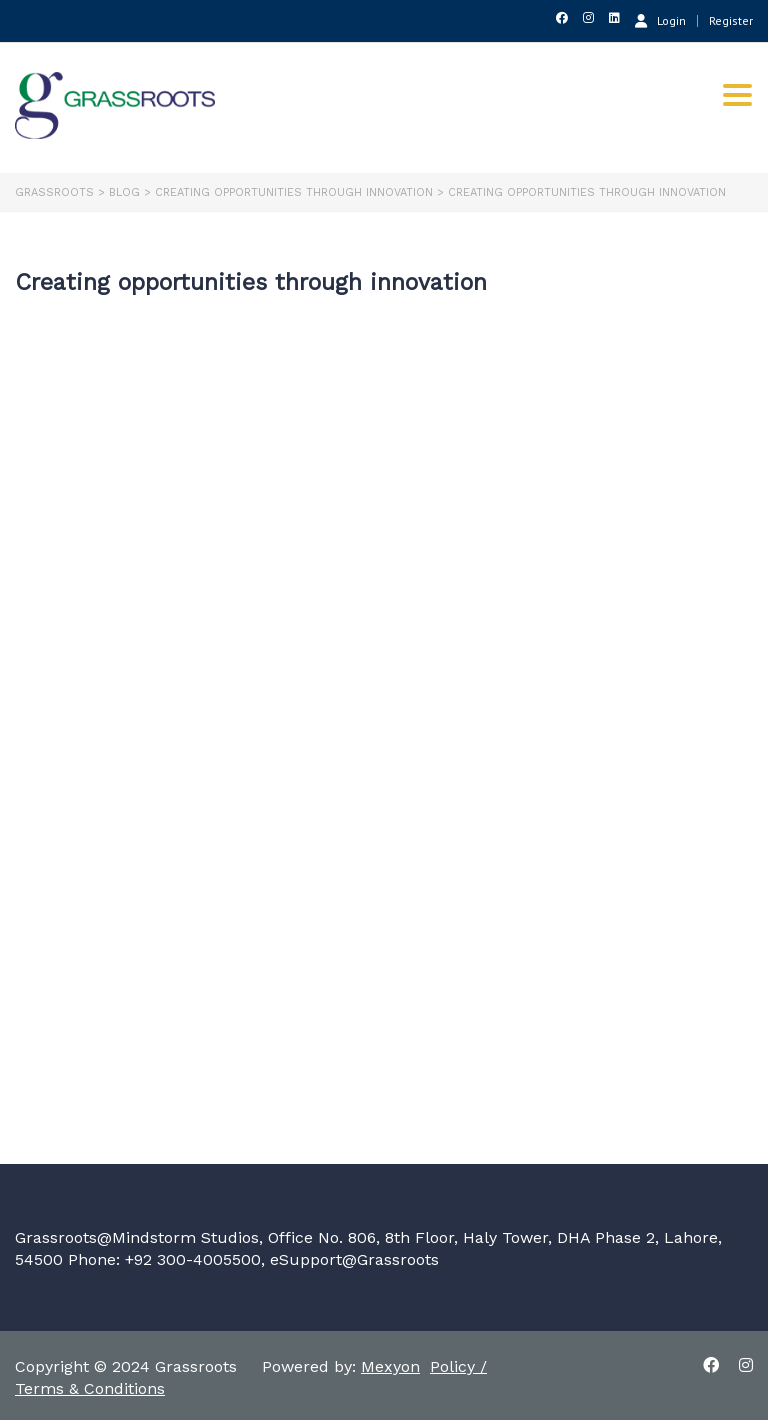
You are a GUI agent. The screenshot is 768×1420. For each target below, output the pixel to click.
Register (731, 21)
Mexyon (390, 1366)
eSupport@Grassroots (354, 1259)
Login (660, 20)
